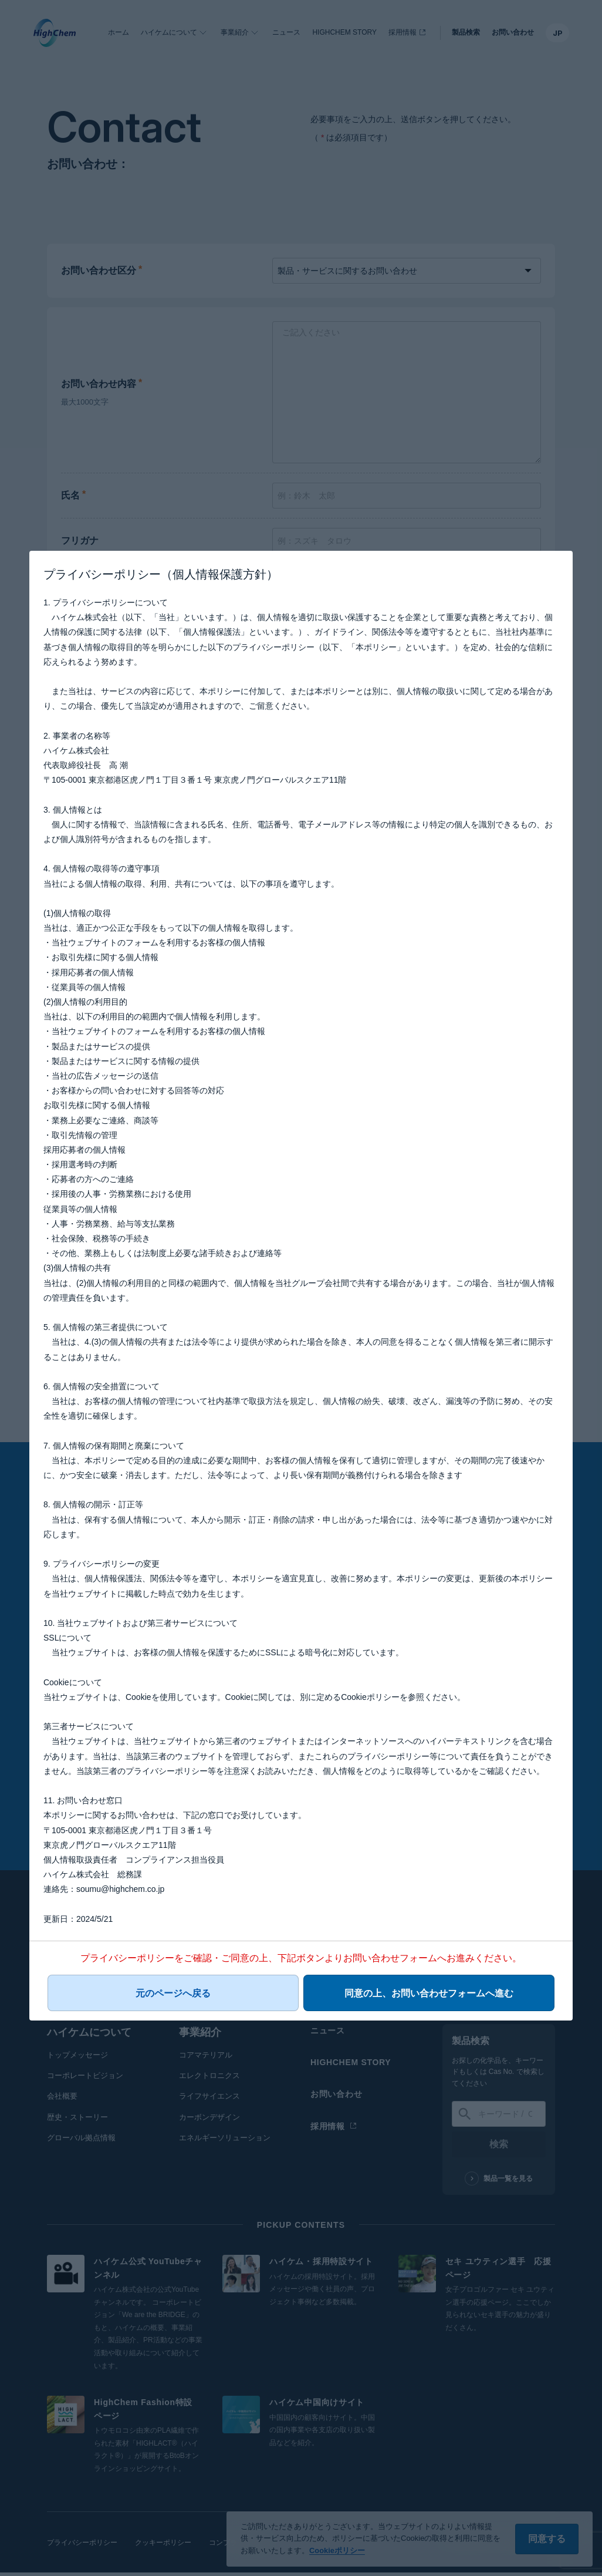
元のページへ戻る (193, 1998)
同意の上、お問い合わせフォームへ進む (408, 1998)
